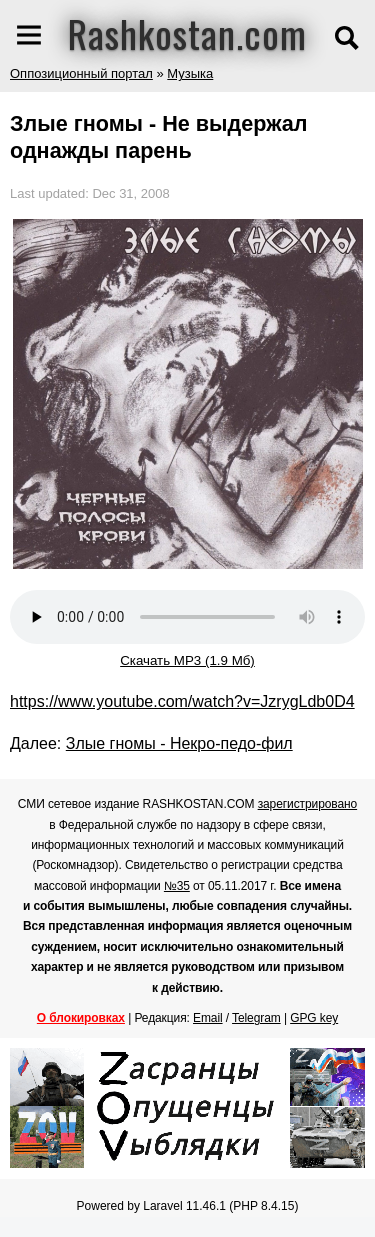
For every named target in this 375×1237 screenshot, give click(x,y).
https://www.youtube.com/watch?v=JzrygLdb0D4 (182, 701)
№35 (177, 886)
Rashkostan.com (187, 33)
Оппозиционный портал (81, 73)
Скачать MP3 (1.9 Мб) (187, 660)
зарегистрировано (308, 804)
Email (208, 1018)
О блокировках (81, 1018)
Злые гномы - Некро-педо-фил (179, 743)
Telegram (256, 1018)
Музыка (190, 73)
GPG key (314, 1018)
